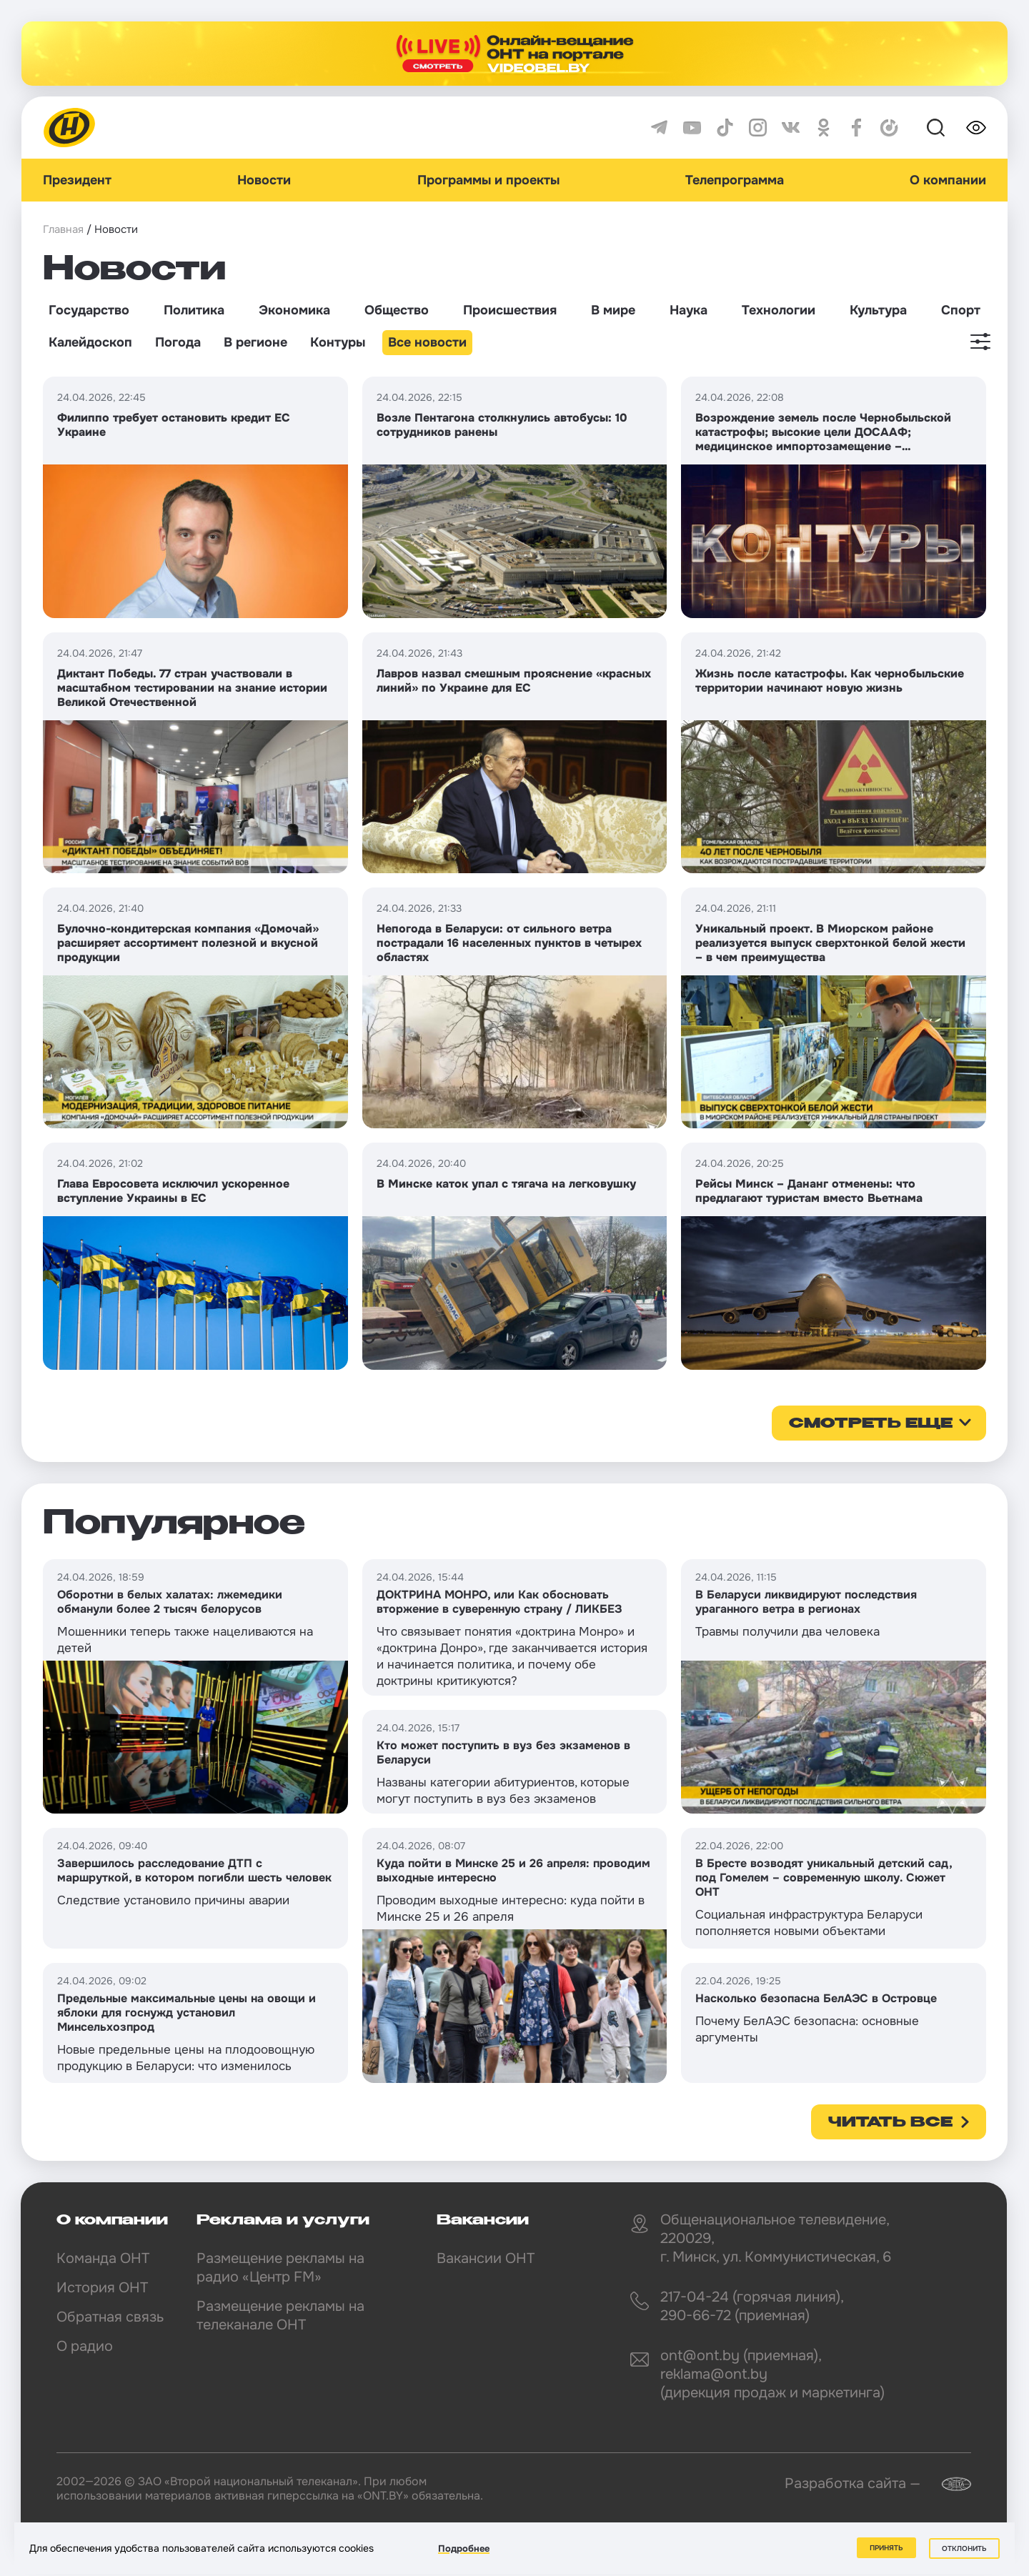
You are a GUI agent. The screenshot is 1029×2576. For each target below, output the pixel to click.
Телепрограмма (734, 180)
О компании (948, 180)
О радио (84, 2346)
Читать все (890, 2123)
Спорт (960, 310)
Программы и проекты (488, 180)
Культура (878, 310)
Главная (63, 229)
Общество (396, 310)
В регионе (255, 342)
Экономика (294, 310)
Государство (89, 310)
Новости (264, 180)
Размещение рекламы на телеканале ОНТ (280, 2315)
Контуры (337, 342)
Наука (688, 310)
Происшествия (510, 310)
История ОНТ (102, 2288)
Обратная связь (110, 2317)
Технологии (778, 310)
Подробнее (463, 2548)
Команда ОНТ (102, 2258)
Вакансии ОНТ (486, 2258)
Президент (77, 180)
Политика (194, 310)
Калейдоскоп (90, 342)
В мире (613, 310)
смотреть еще (871, 1424)
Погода (178, 342)
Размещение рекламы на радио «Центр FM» (280, 2267)
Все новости (427, 342)
